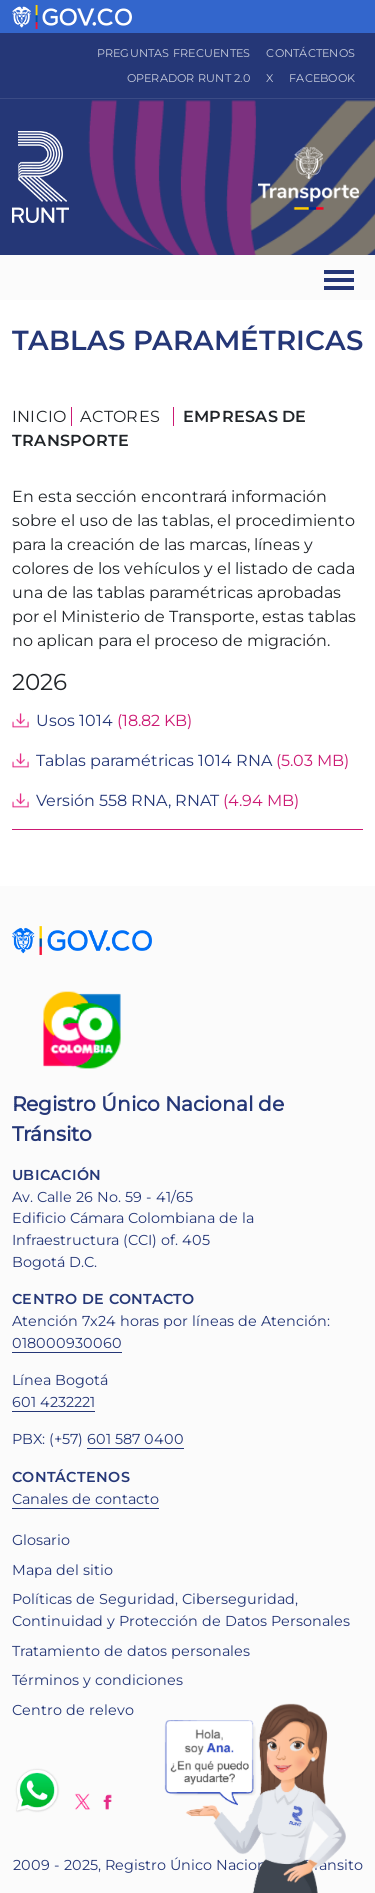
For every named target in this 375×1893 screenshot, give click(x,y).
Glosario (41, 1540)
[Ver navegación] (340, 277)
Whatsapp (41, 1790)
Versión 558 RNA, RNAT (127, 800)
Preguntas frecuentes (174, 53)
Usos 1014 (74, 720)
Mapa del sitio (62, 1570)
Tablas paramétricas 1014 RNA (154, 760)
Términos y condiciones (97, 1680)
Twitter (82, 1801)
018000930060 (67, 1343)
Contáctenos (310, 53)
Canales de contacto (85, 1499)
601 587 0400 (135, 1439)
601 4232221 (53, 1402)
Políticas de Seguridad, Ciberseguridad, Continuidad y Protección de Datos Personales (181, 1610)
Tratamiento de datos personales (131, 1651)
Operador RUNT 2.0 (188, 78)
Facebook (322, 78)
